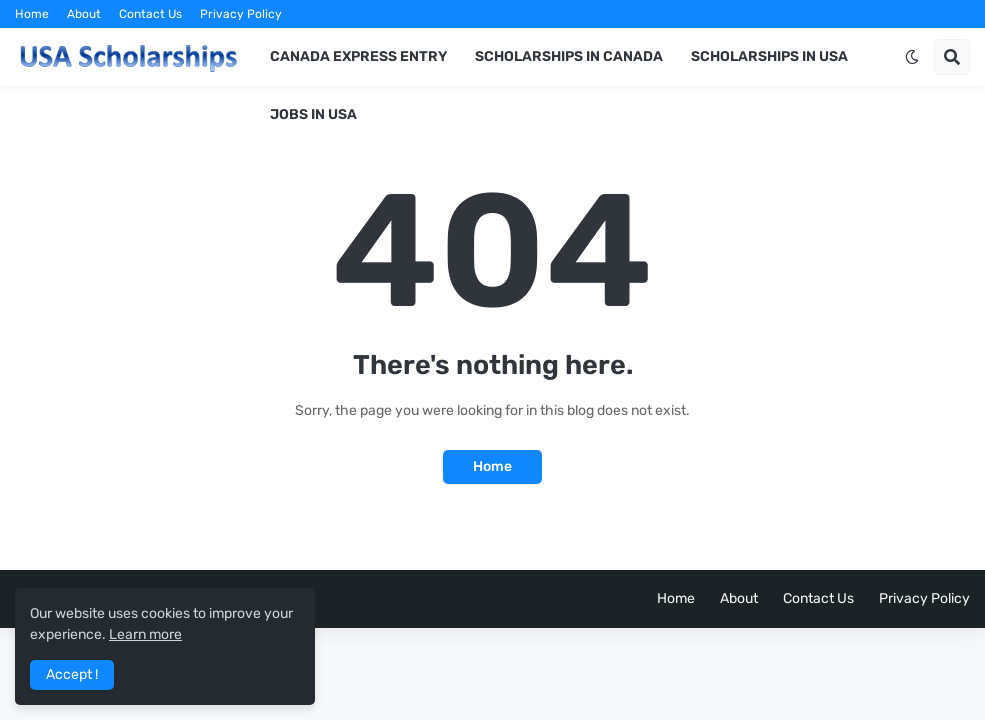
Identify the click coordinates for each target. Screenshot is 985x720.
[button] (912, 57)
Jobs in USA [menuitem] (313, 114)
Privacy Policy (241, 14)
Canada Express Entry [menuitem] (358, 56)
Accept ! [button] (72, 674)
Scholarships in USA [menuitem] (769, 56)
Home (32, 14)
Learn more (145, 634)
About (84, 14)
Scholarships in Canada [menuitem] (569, 56)
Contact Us (150, 14)
